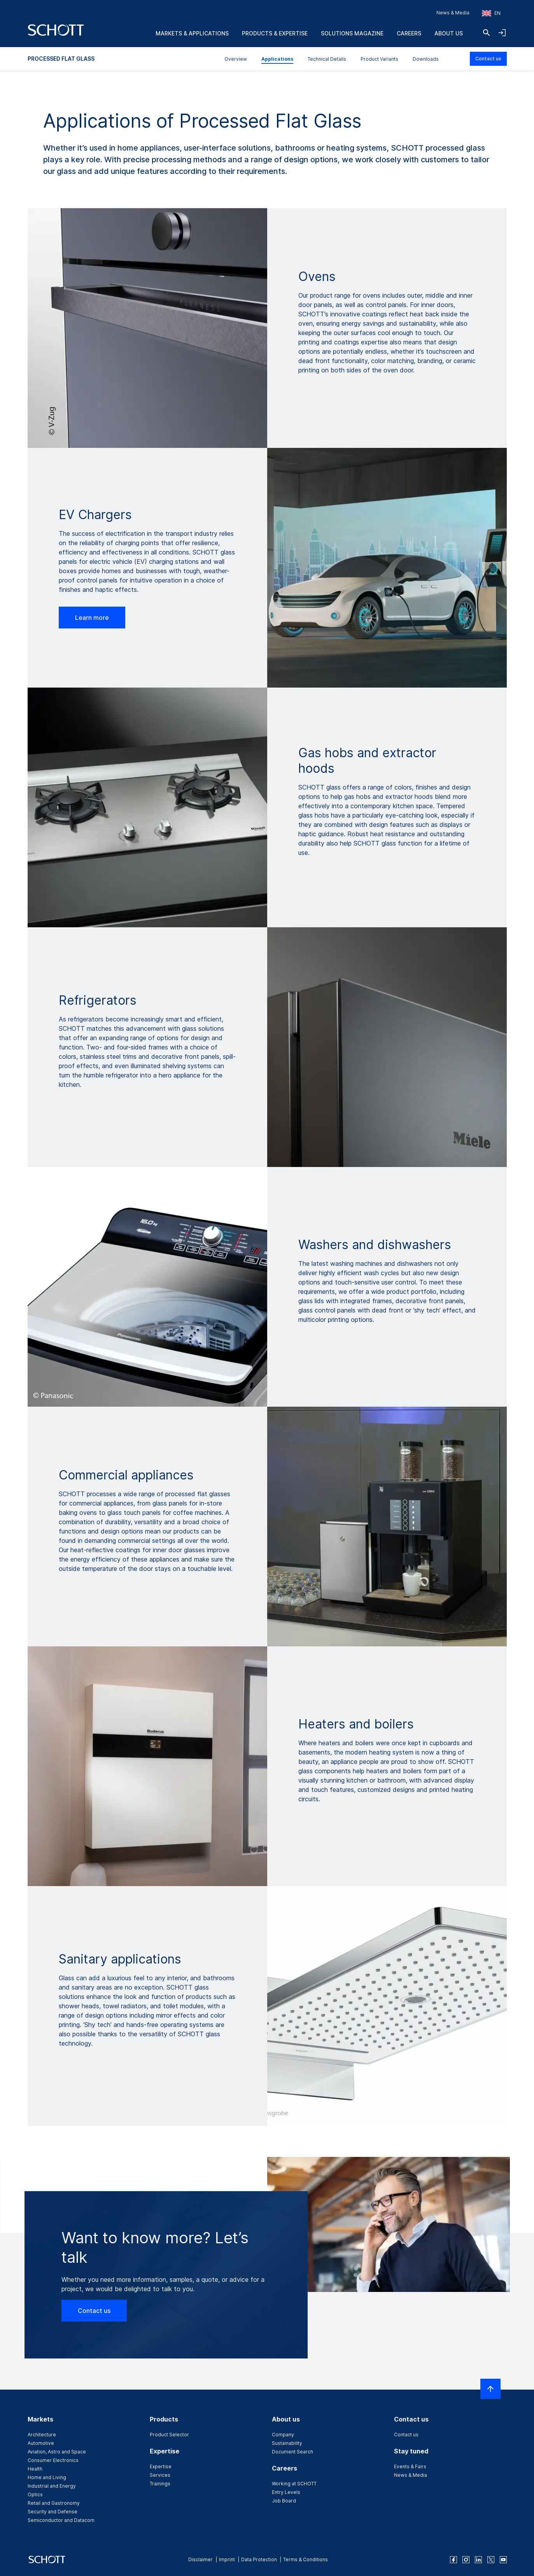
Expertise (161, 2466)
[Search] (486, 32)
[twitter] (490, 2559)
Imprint (227, 2559)
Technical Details (327, 59)
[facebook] (453, 2559)
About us (448, 33)
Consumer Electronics (53, 2460)
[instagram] (465, 2559)
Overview (235, 59)
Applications (277, 59)
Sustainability (287, 2443)
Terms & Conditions (305, 2559)
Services (160, 2475)
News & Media (452, 13)
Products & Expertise (275, 33)
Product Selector (169, 2434)
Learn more (92, 617)
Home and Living (47, 2477)
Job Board (284, 2501)
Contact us (488, 58)
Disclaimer (200, 2559)
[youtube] (503, 2559)
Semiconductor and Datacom (61, 2520)
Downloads (426, 59)
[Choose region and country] (491, 13)
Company (283, 2434)
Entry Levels (286, 2492)
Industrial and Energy (52, 2486)
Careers (409, 33)
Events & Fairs (410, 2466)
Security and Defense (52, 2512)
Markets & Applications (192, 33)
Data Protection (259, 2559)
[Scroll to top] (490, 2389)
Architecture (42, 2434)
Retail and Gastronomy (54, 2503)
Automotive (41, 2443)
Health (35, 2469)
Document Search (292, 2452)
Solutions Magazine (352, 33)
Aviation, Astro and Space (57, 2452)
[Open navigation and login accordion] (502, 32)
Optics (35, 2494)
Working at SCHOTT (294, 2484)
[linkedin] (478, 2559)
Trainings (160, 2484)
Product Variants (379, 59)
